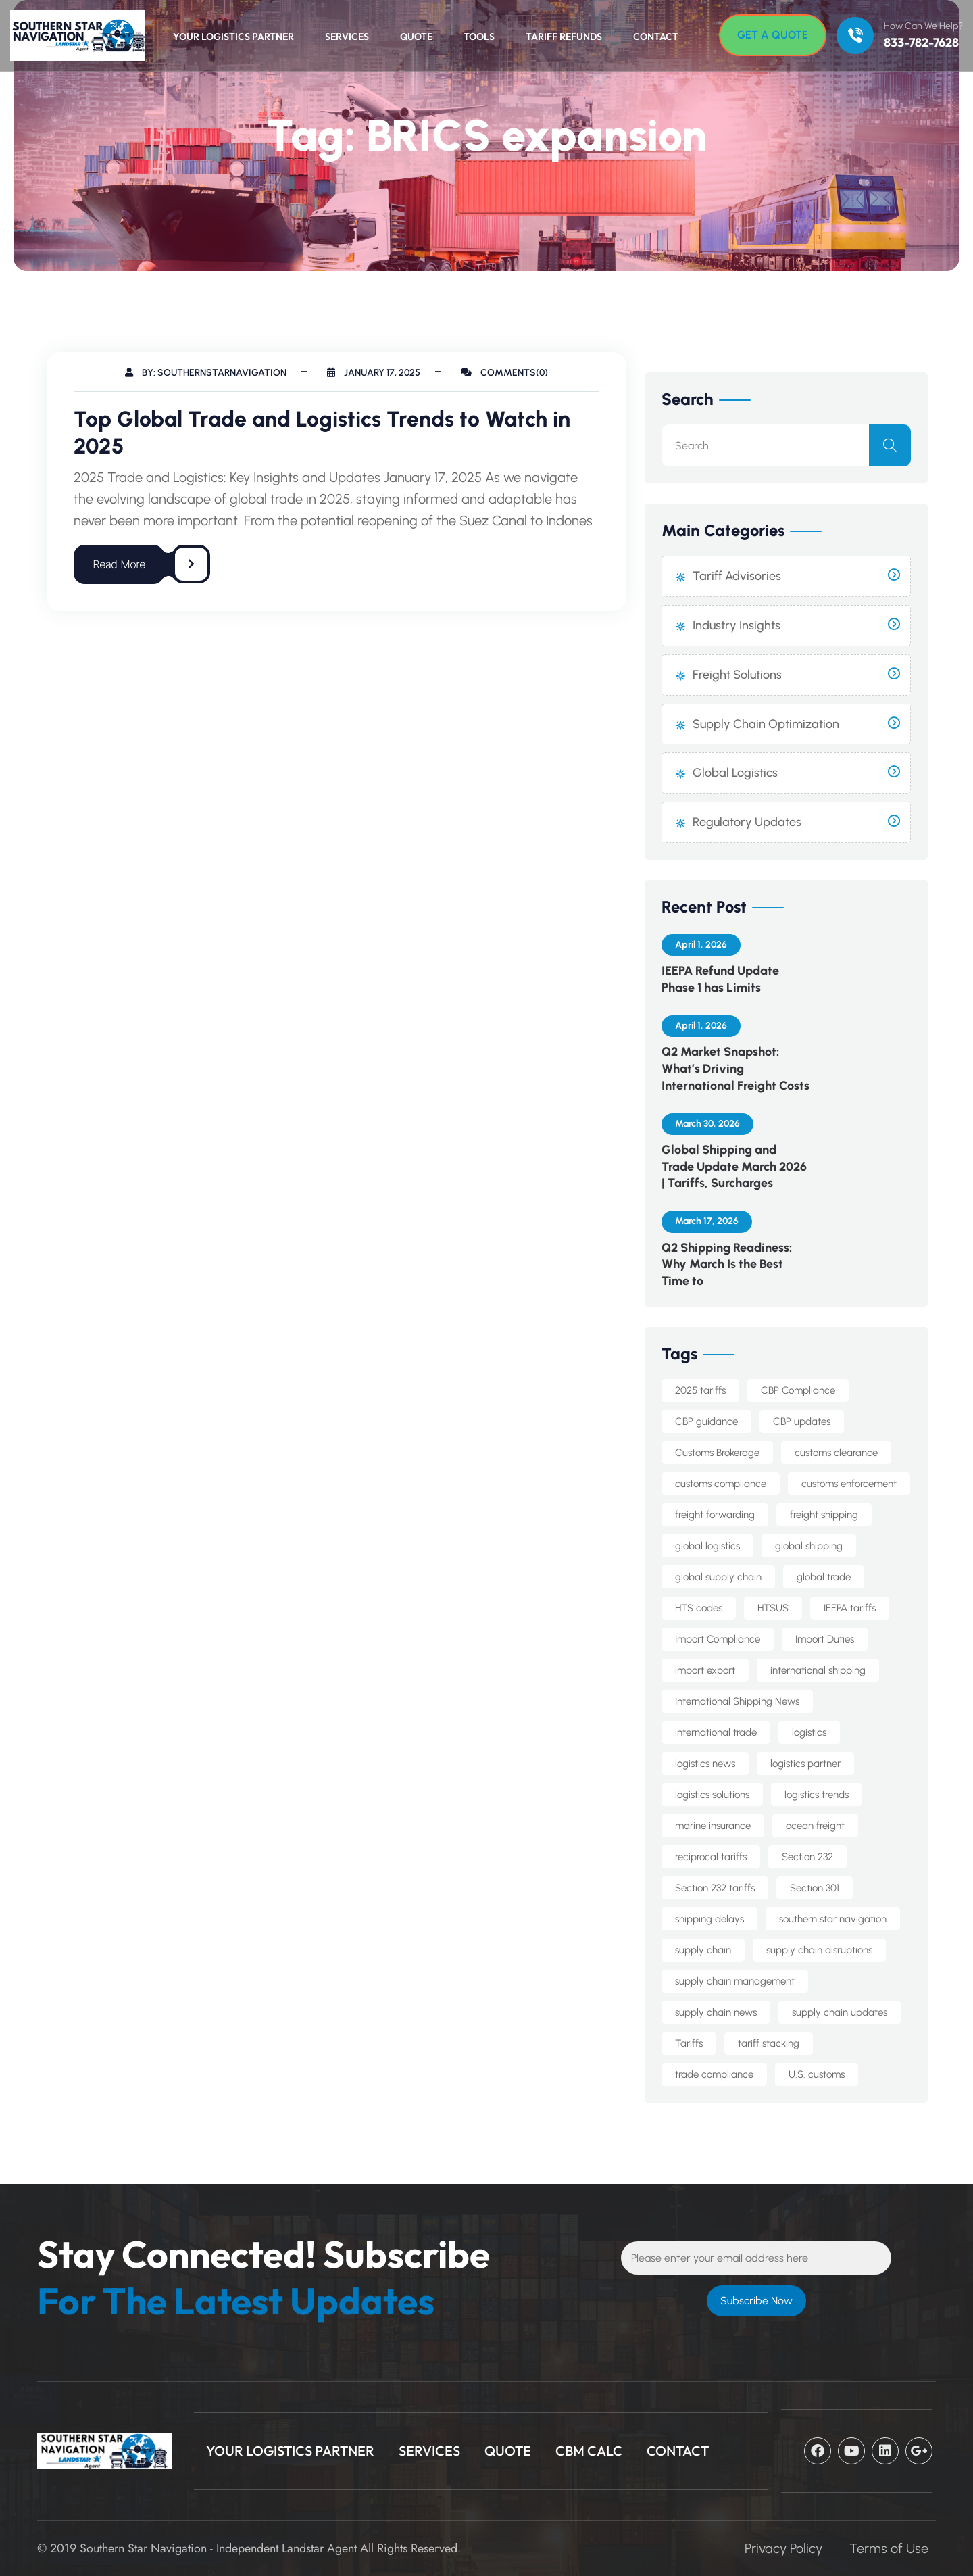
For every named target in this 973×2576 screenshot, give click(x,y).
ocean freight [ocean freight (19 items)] (815, 1826)
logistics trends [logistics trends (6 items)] (816, 1795)
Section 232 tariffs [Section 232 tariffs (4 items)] (715, 1888)
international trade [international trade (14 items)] (716, 1732)
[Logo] (71, 35)
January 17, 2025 (373, 373)
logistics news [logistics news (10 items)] (705, 1763)
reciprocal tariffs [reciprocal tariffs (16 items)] (711, 1857)
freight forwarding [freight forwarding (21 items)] (715, 1515)
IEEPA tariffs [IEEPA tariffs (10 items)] (850, 1608)
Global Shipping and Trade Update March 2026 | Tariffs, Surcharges (734, 1166)
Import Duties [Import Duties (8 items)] (824, 1639)
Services (347, 36)
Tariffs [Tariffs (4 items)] (689, 2043)
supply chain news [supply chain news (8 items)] (716, 2012)
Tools (479, 36)
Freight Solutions (737, 674)
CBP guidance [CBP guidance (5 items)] (706, 1421)
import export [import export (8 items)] (705, 1670)
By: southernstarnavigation (205, 373)
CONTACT (678, 2450)
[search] (890, 445)
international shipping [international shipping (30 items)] (818, 1670)
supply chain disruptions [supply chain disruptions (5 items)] (819, 1950)
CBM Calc (588, 2450)
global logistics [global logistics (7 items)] (707, 1546)
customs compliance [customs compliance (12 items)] (720, 1484)
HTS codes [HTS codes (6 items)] (698, 1608)
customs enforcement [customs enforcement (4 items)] (849, 1484)
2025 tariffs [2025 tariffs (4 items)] (700, 1390)
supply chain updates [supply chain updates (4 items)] (839, 2012)
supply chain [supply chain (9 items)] (703, 1950)
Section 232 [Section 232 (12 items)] (807, 1857)
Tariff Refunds (564, 36)
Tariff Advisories (737, 575)
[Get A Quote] (772, 35)
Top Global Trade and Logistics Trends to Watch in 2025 (322, 432)
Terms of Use (888, 2548)
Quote (416, 36)
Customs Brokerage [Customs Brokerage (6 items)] (717, 1453)
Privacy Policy (783, 2548)
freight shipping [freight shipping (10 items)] (824, 1515)
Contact (655, 36)
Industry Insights (736, 625)
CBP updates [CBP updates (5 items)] (801, 1421)
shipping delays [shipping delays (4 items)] (709, 1919)
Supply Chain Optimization (766, 723)
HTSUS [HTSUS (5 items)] (773, 1608)
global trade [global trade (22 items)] (824, 1577)
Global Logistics (735, 772)
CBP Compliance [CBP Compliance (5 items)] (798, 1390)
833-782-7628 (921, 43)
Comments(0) (504, 373)
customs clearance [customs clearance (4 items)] (836, 1453)
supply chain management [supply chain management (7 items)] (735, 1981)
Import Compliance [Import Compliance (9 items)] (717, 1639)
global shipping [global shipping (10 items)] (809, 1546)
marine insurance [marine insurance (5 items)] (713, 1826)
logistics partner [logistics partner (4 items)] (805, 1763)
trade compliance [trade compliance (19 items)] (714, 2074)
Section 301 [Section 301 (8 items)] (814, 1888)
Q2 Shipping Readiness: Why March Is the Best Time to (727, 1264)
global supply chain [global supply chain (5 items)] (718, 1577)
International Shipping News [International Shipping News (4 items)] (737, 1701)
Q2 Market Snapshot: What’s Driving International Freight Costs (735, 1068)
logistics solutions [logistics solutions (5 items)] (712, 1795)
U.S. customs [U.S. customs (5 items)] (817, 2074)
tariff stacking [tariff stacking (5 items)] (768, 2043)
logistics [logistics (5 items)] (809, 1732)
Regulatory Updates (747, 822)
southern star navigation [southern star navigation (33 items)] (833, 1919)
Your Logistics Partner (233, 36)
